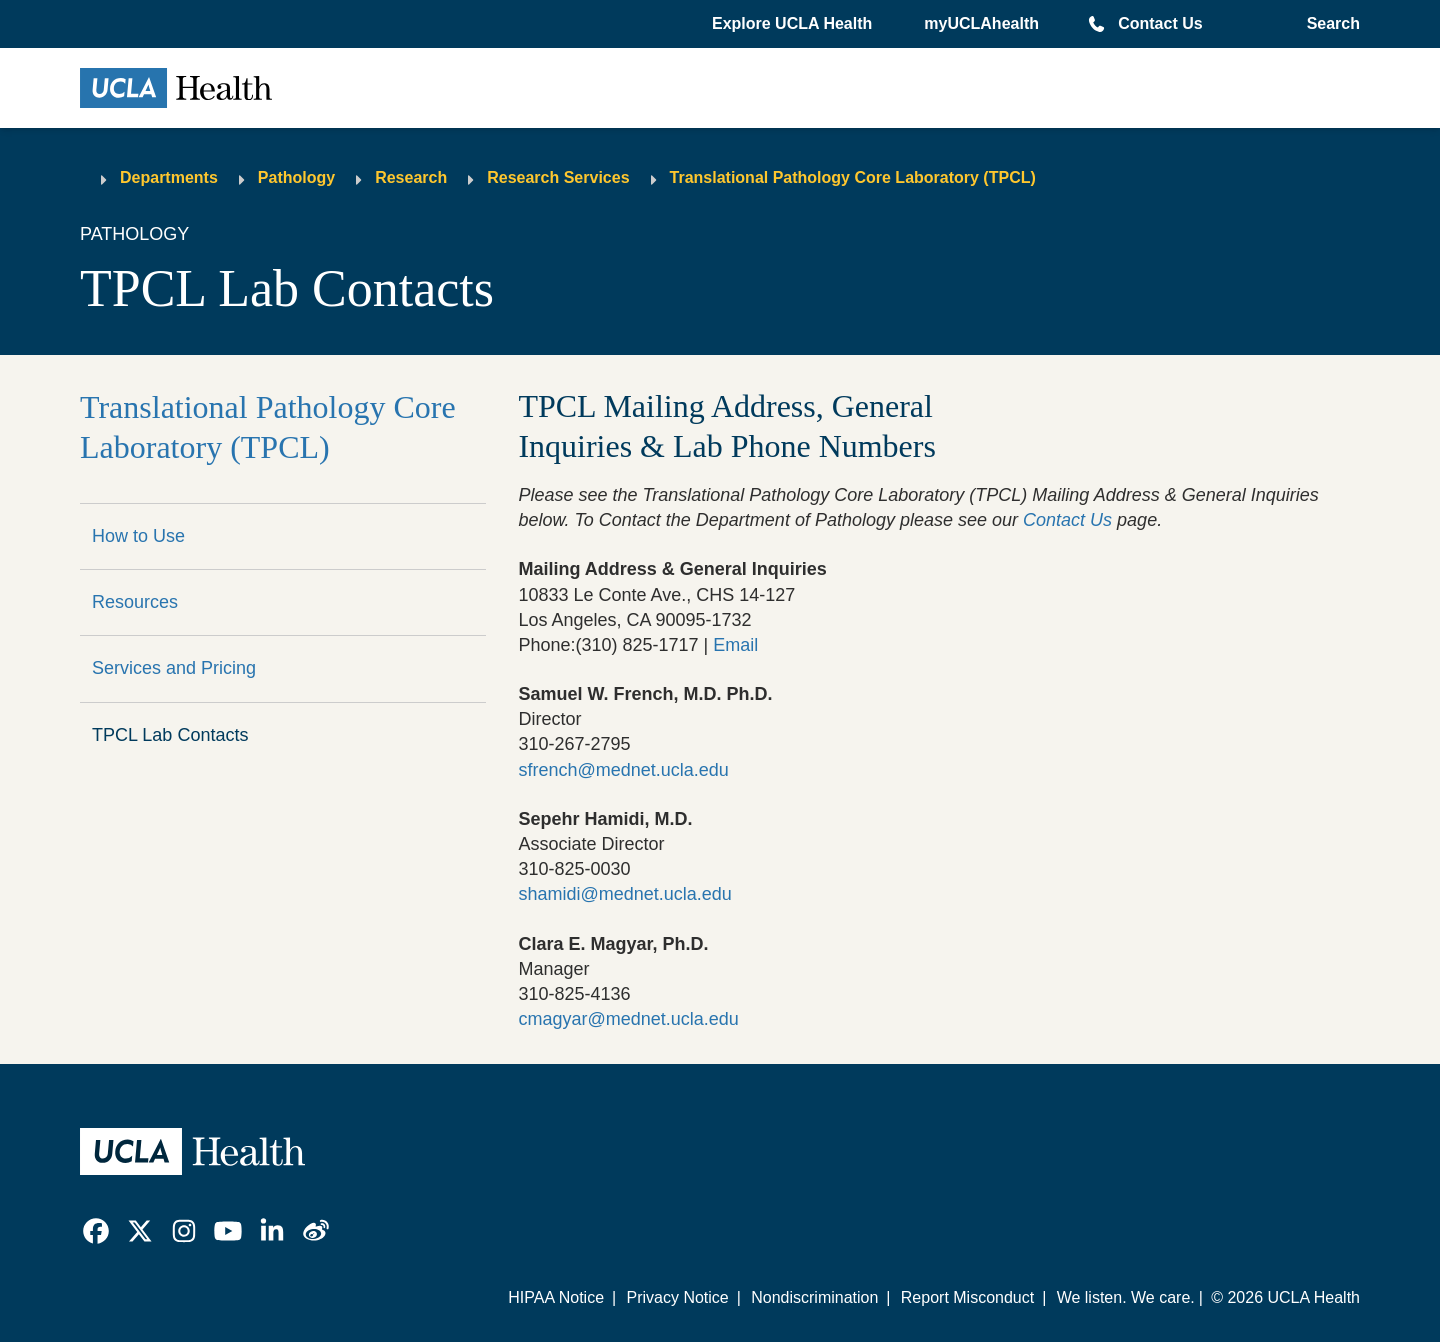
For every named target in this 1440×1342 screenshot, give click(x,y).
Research (411, 177)
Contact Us (1160, 23)
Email (735, 645)
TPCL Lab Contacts (170, 735)
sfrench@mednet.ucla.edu (623, 770)
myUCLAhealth (981, 23)
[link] (96, 1231)
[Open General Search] (1329, 24)
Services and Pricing (174, 668)
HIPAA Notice (556, 1297)
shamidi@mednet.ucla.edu (624, 894)
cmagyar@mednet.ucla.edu (628, 1019)
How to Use (138, 536)
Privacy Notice (677, 1297)
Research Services (558, 177)
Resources (135, 602)
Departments (169, 177)
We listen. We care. (1126, 1297)
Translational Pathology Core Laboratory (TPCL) (853, 177)
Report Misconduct (967, 1297)
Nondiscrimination (814, 1297)
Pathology (296, 177)
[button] (794, 24)
